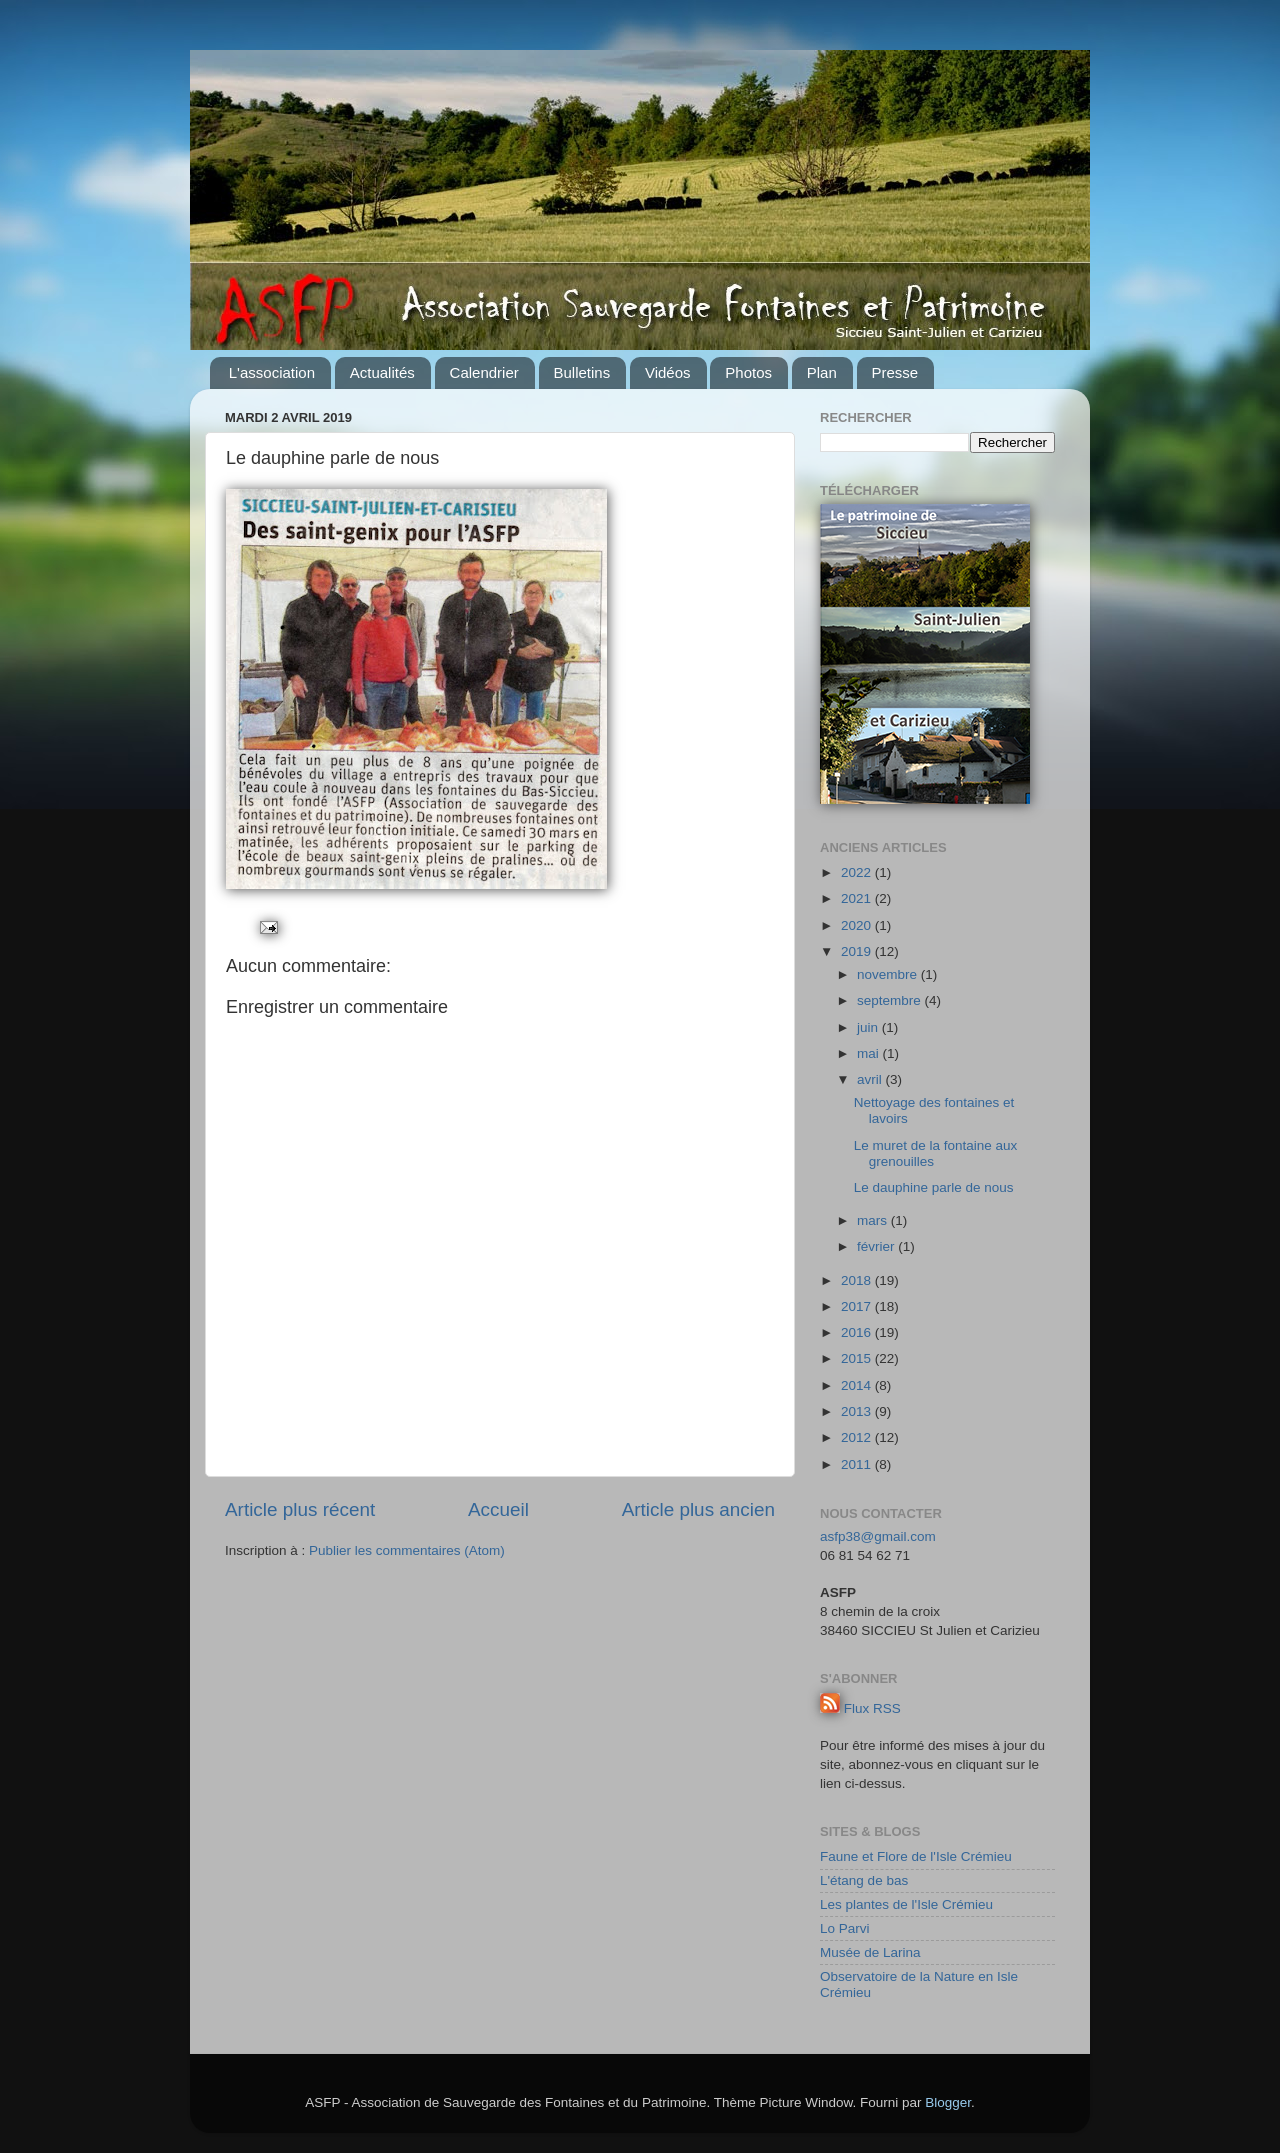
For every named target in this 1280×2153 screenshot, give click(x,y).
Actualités (382, 372)
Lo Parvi (845, 1928)
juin (869, 1027)
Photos (748, 372)
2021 (858, 898)
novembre (889, 974)
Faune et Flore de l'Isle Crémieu (916, 1856)
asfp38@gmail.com (878, 1536)
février (877, 1246)
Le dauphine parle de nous (934, 1187)
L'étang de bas (864, 1880)
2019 (858, 951)
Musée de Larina (870, 1952)
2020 (858, 925)
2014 (858, 1385)
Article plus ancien (698, 1509)
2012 (858, 1437)
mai (870, 1053)
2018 (858, 1280)
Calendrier (484, 372)
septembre (891, 1000)
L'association (272, 372)
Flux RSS (872, 1708)
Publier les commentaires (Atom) (407, 1550)
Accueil (498, 1509)
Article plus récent (300, 1509)
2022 (858, 872)
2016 (858, 1332)
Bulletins (582, 372)
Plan (822, 372)
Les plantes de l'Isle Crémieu (906, 1904)
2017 (858, 1306)
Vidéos (668, 372)
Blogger (948, 2102)
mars (874, 1220)
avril (871, 1079)
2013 (858, 1411)
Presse (895, 372)
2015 (858, 1358)
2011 (858, 1464)
